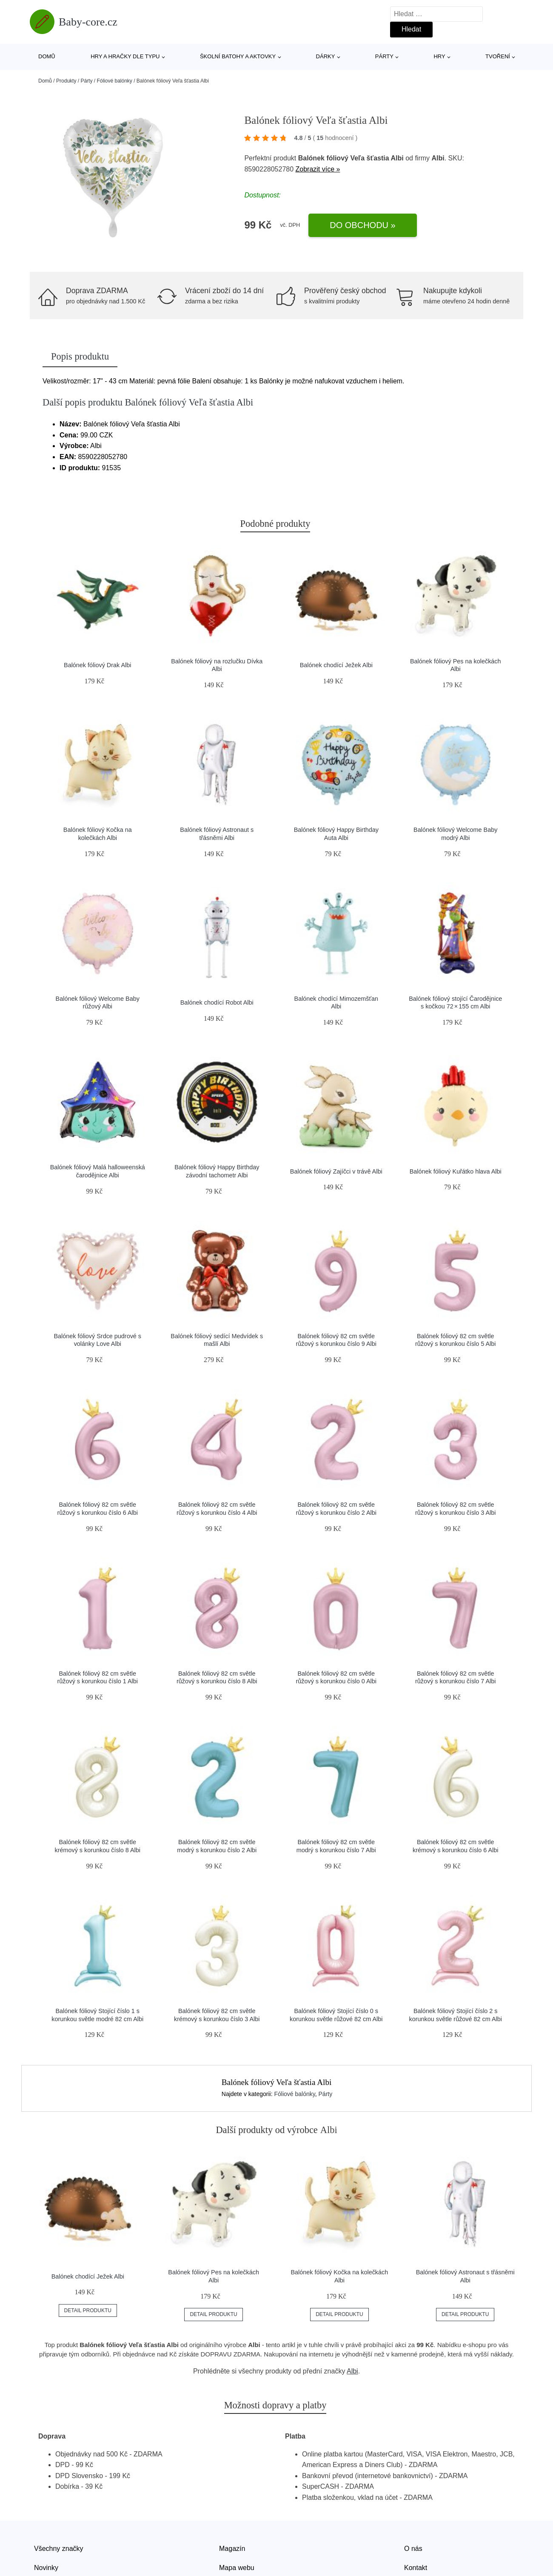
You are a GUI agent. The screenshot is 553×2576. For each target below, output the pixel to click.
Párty (384, 56)
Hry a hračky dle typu (125, 56)
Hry (439, 56)
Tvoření (497, 56)
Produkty (66, 81)
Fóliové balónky (114, 81)
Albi (352, 2371)
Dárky (325, 56)
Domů (46, 56)
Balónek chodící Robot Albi (217, 1002)
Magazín (232, 2548)
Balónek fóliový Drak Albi (97, 665)
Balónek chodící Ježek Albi (336, 665)
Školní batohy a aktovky (238, 56)
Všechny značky (58, 2548)
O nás (413, 2548)
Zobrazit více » (318, 169)
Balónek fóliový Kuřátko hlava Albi (456, 1171)
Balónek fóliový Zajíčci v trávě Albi (336, 1171)
